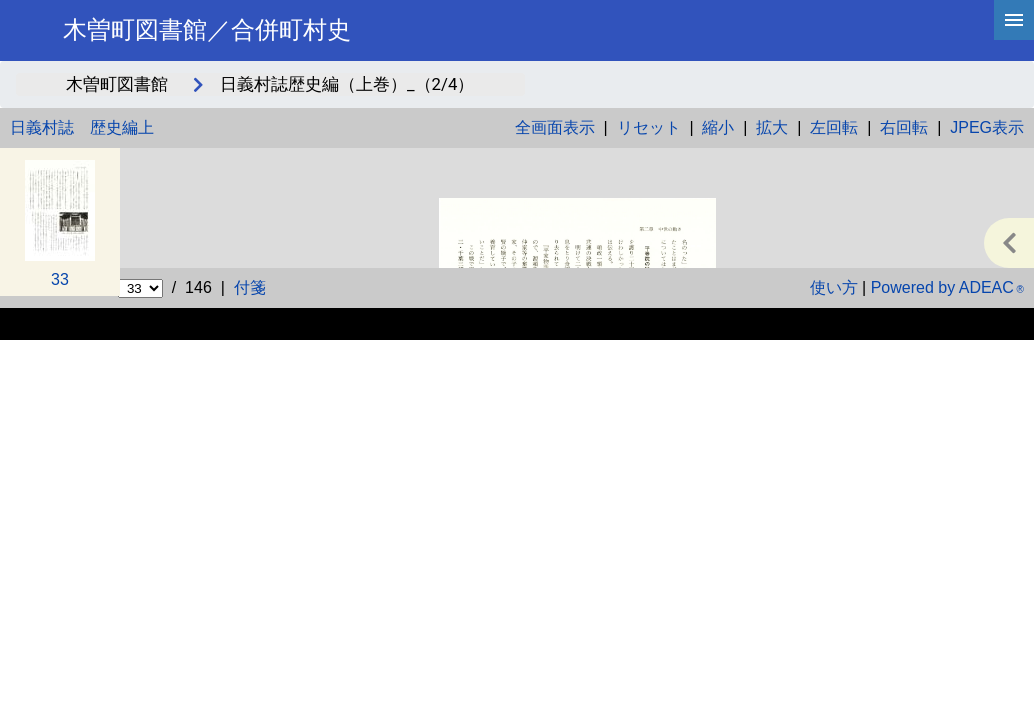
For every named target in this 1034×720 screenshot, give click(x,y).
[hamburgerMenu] (1014, 20)
